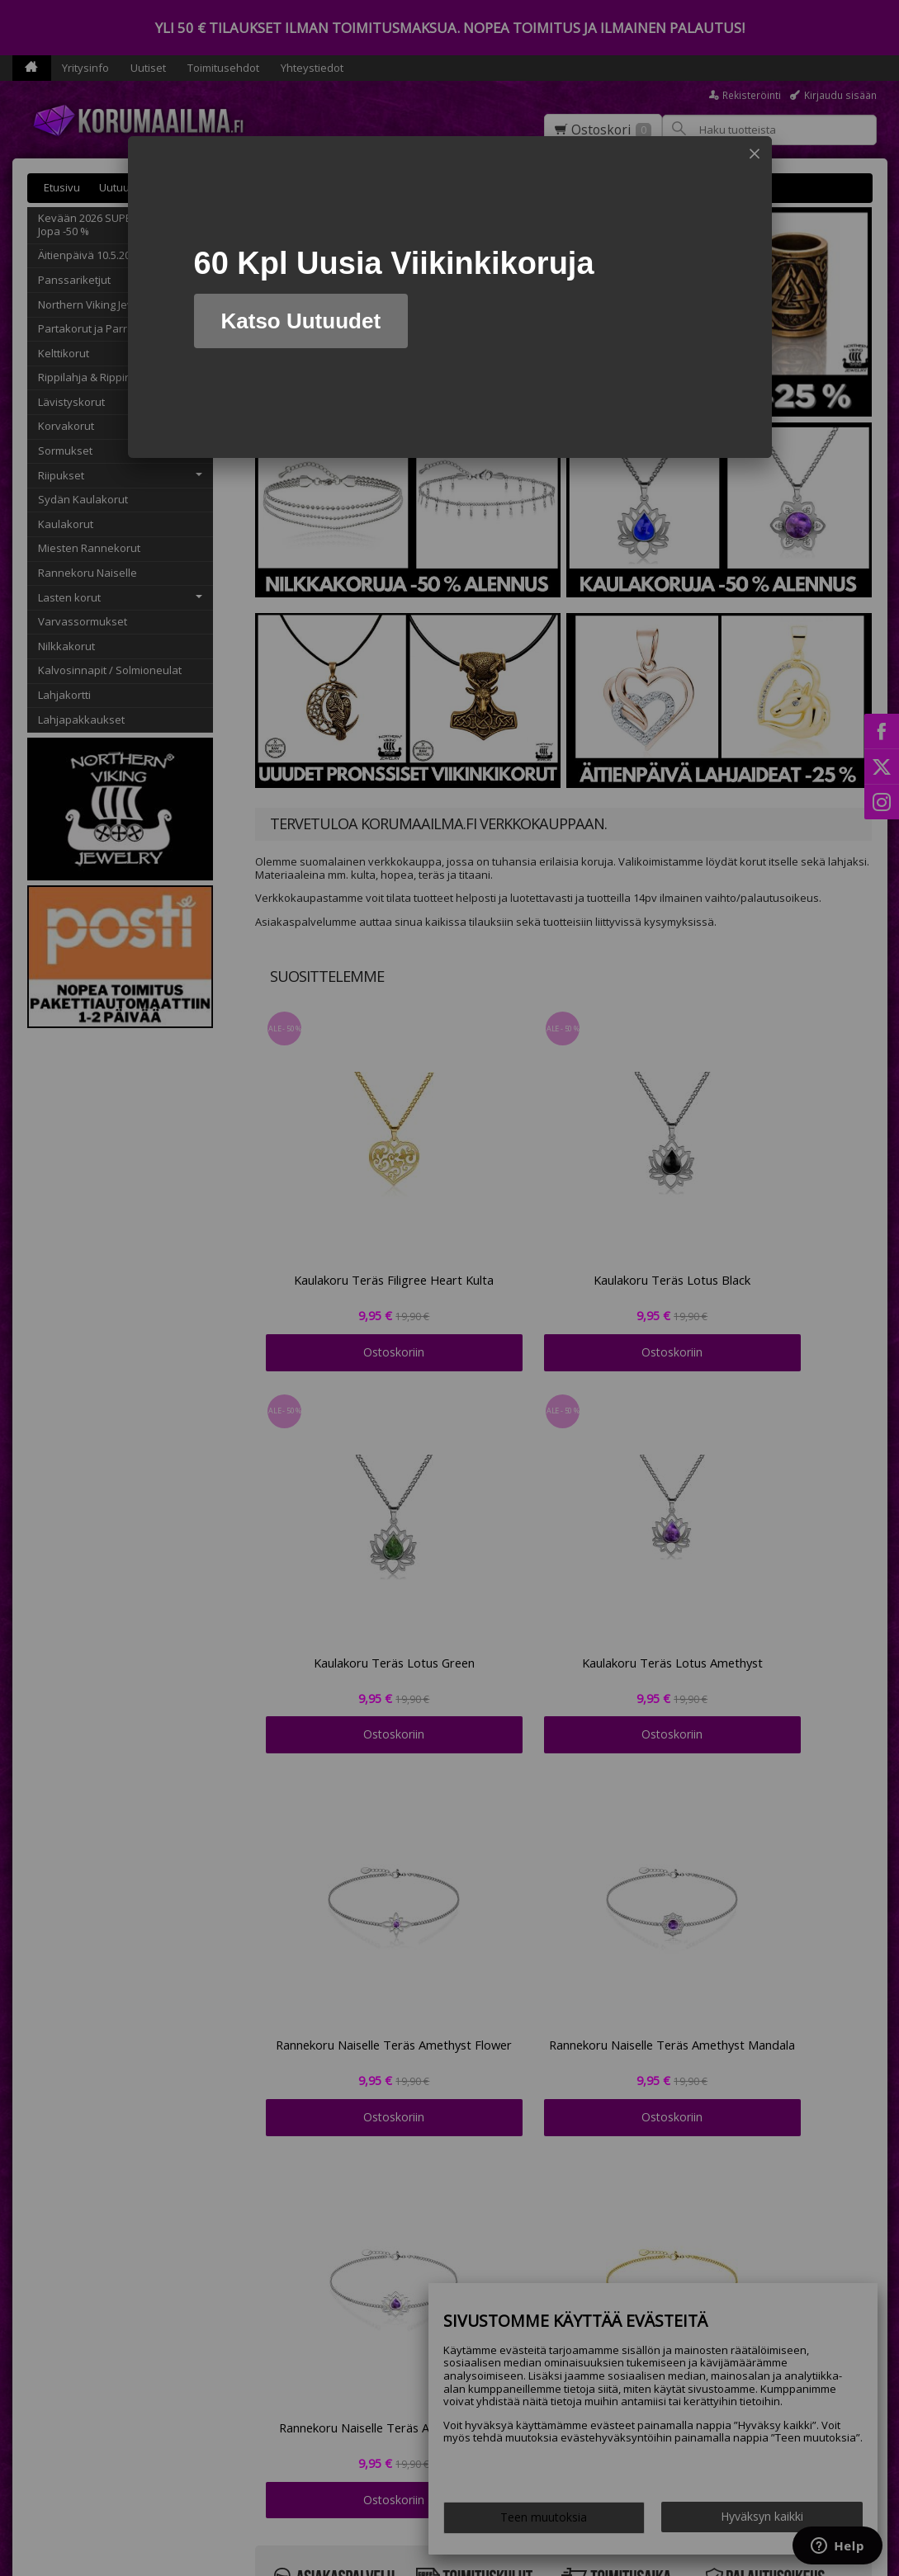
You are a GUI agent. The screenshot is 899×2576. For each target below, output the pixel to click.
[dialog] (449, 297)
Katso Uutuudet (301, 321)
